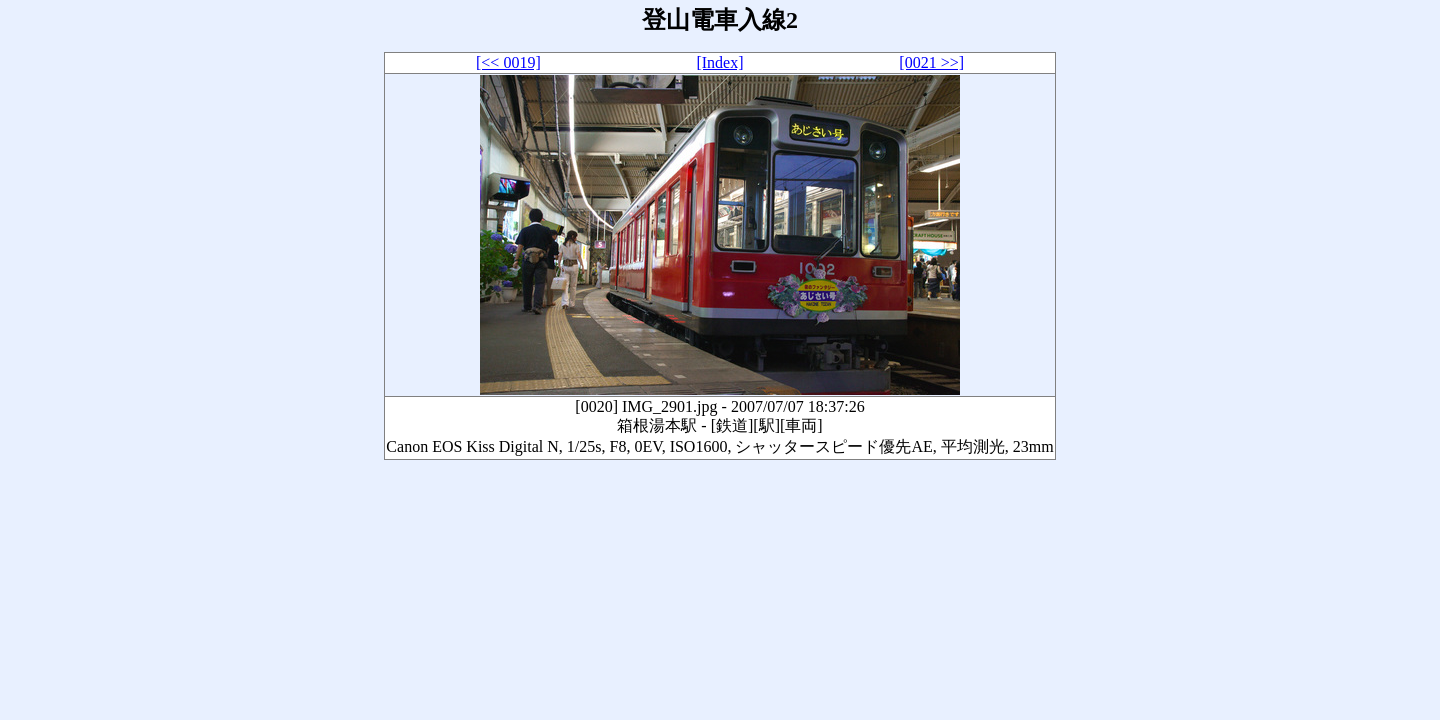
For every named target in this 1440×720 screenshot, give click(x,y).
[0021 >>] (931, 62)
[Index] (719, 62)
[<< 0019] (508, 62)
